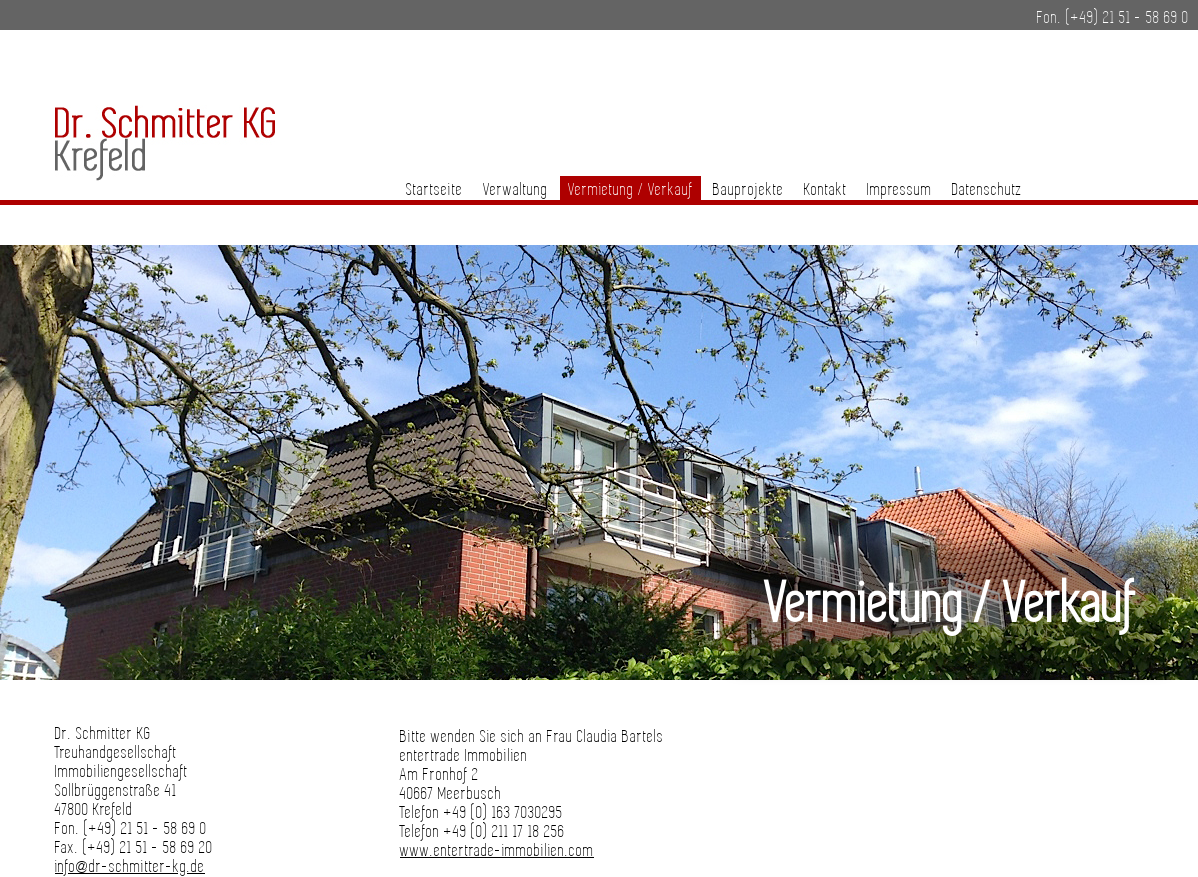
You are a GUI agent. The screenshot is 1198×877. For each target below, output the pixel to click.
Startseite (434, 190)
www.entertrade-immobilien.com (497, 851)
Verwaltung (515, 190)
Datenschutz (987, 190)
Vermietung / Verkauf (630, 190)
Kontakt (825, 190)
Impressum (899, 190)
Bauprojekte (748, 190)
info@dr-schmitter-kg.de (130, 867)
